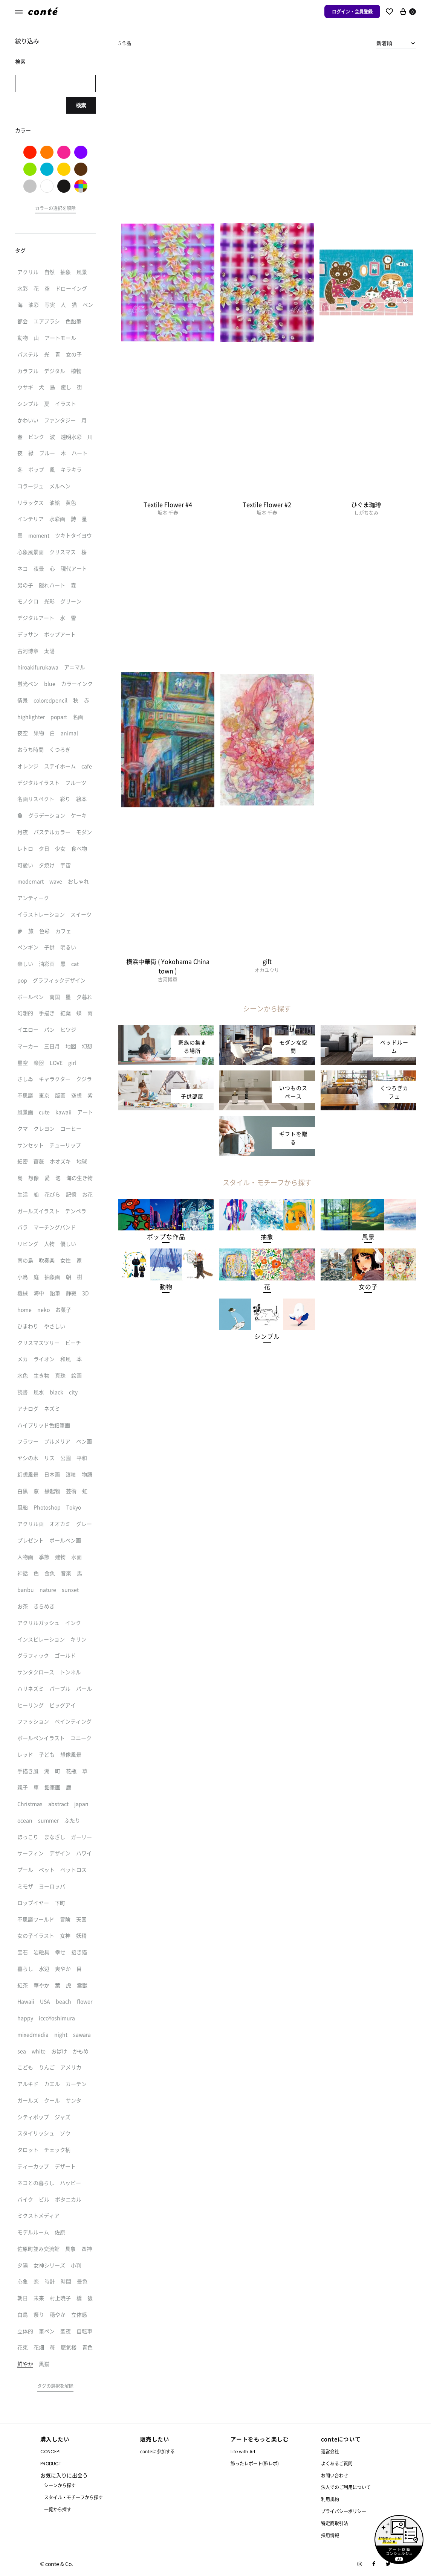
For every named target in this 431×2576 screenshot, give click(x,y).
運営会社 (330, 2451)
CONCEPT (50, 2451)
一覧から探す (57, 2509)
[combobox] (396, 43)
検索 (81, 105)
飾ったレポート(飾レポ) (255, 2463)
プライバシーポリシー (343, 2511)
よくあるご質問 (337, 2463)
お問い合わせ (334, 2475)
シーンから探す (60, 2485)
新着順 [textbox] (384, 43)
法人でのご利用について (346, 2487)
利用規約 (330, 2499)
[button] (166, 1236)
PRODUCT (50, 2463)
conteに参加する (157, 2451)
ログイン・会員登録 (352, 11)
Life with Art (243, 2451)
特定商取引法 (334, 2523)
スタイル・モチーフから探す (73, 2497)
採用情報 (330, 2535)
